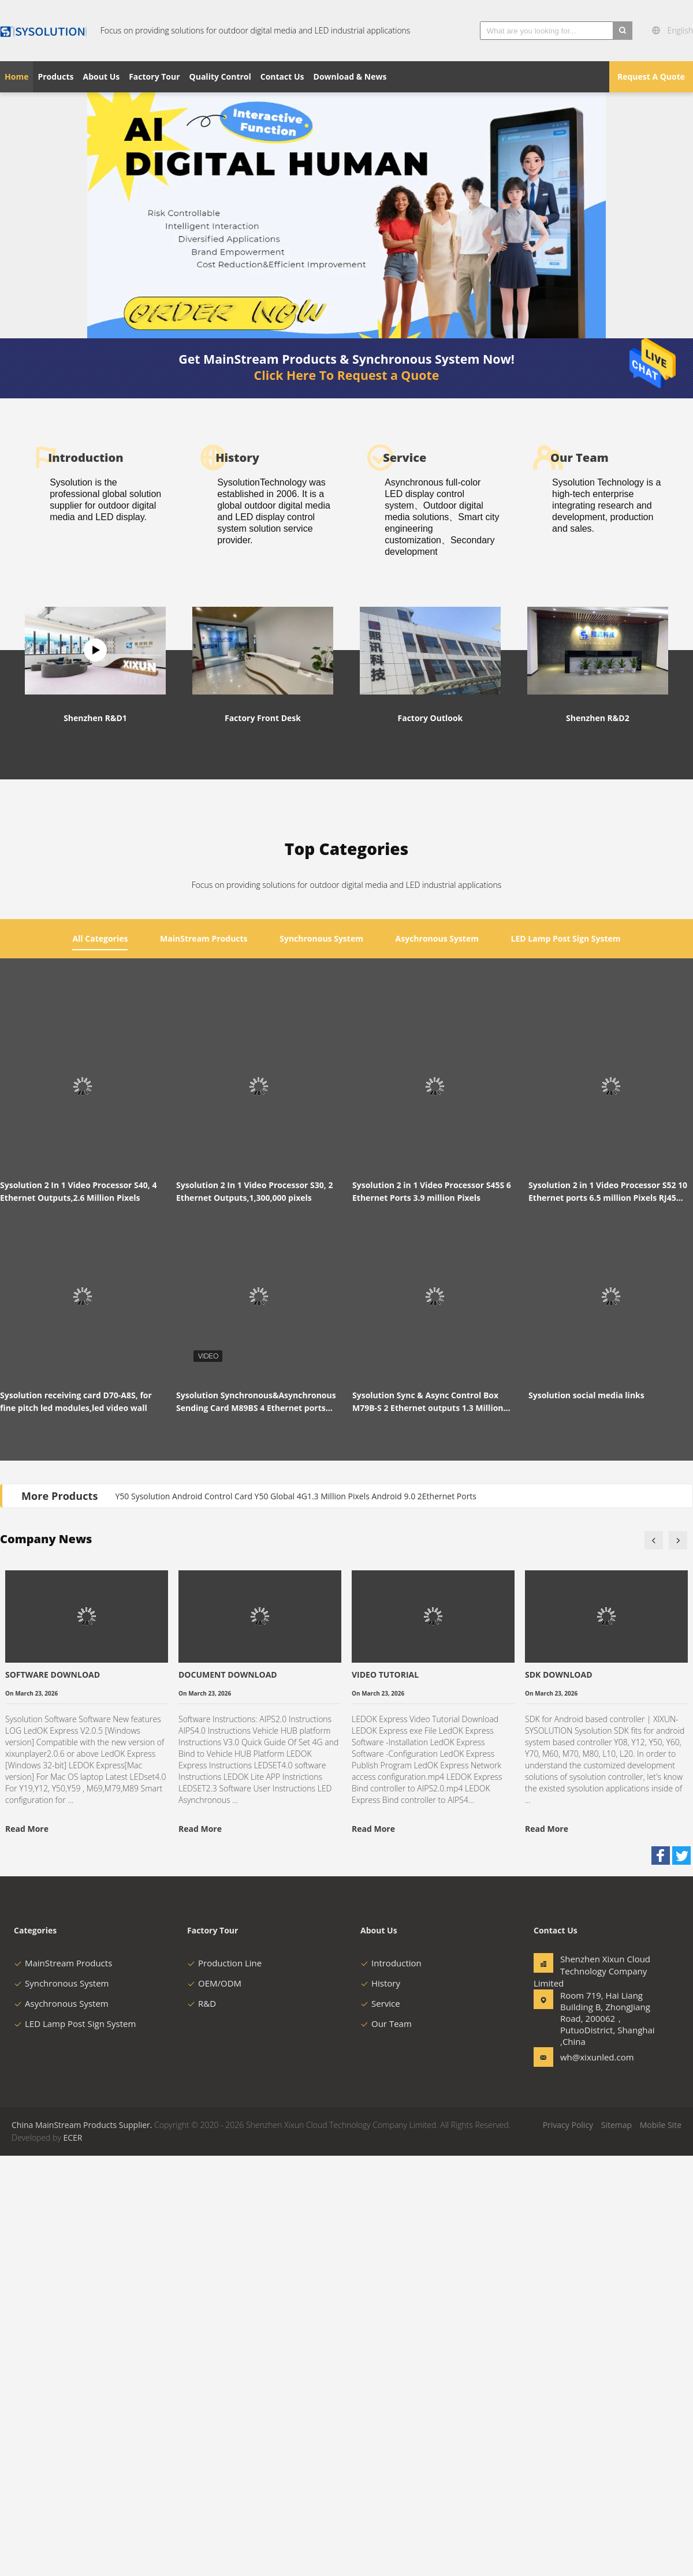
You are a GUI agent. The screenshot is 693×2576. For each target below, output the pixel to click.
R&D (201, 2423)
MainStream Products (63, 2383)
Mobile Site (660, 2545)
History (380, 2403)
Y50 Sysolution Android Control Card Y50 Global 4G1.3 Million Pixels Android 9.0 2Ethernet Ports (296, 1916)
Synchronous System (61, 2403)
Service (380, 2423)
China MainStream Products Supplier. (83, 2545)
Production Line (224, 2383)
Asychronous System (61, 2423)
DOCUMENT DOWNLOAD (227, 2094)
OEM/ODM (214, 2403)
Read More (27, 2248)
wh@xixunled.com (596, 2477)
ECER (72, 2557)
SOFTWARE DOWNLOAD (52, 2094)
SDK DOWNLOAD (559, 2094)
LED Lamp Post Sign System (75, 2444)
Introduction (391, 2383)
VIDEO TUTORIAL (385, 2094)
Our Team (386, 2444)
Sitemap (616, 2545)
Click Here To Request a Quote (346, 375)
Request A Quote (651, 76)
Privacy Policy (568, 2545)
